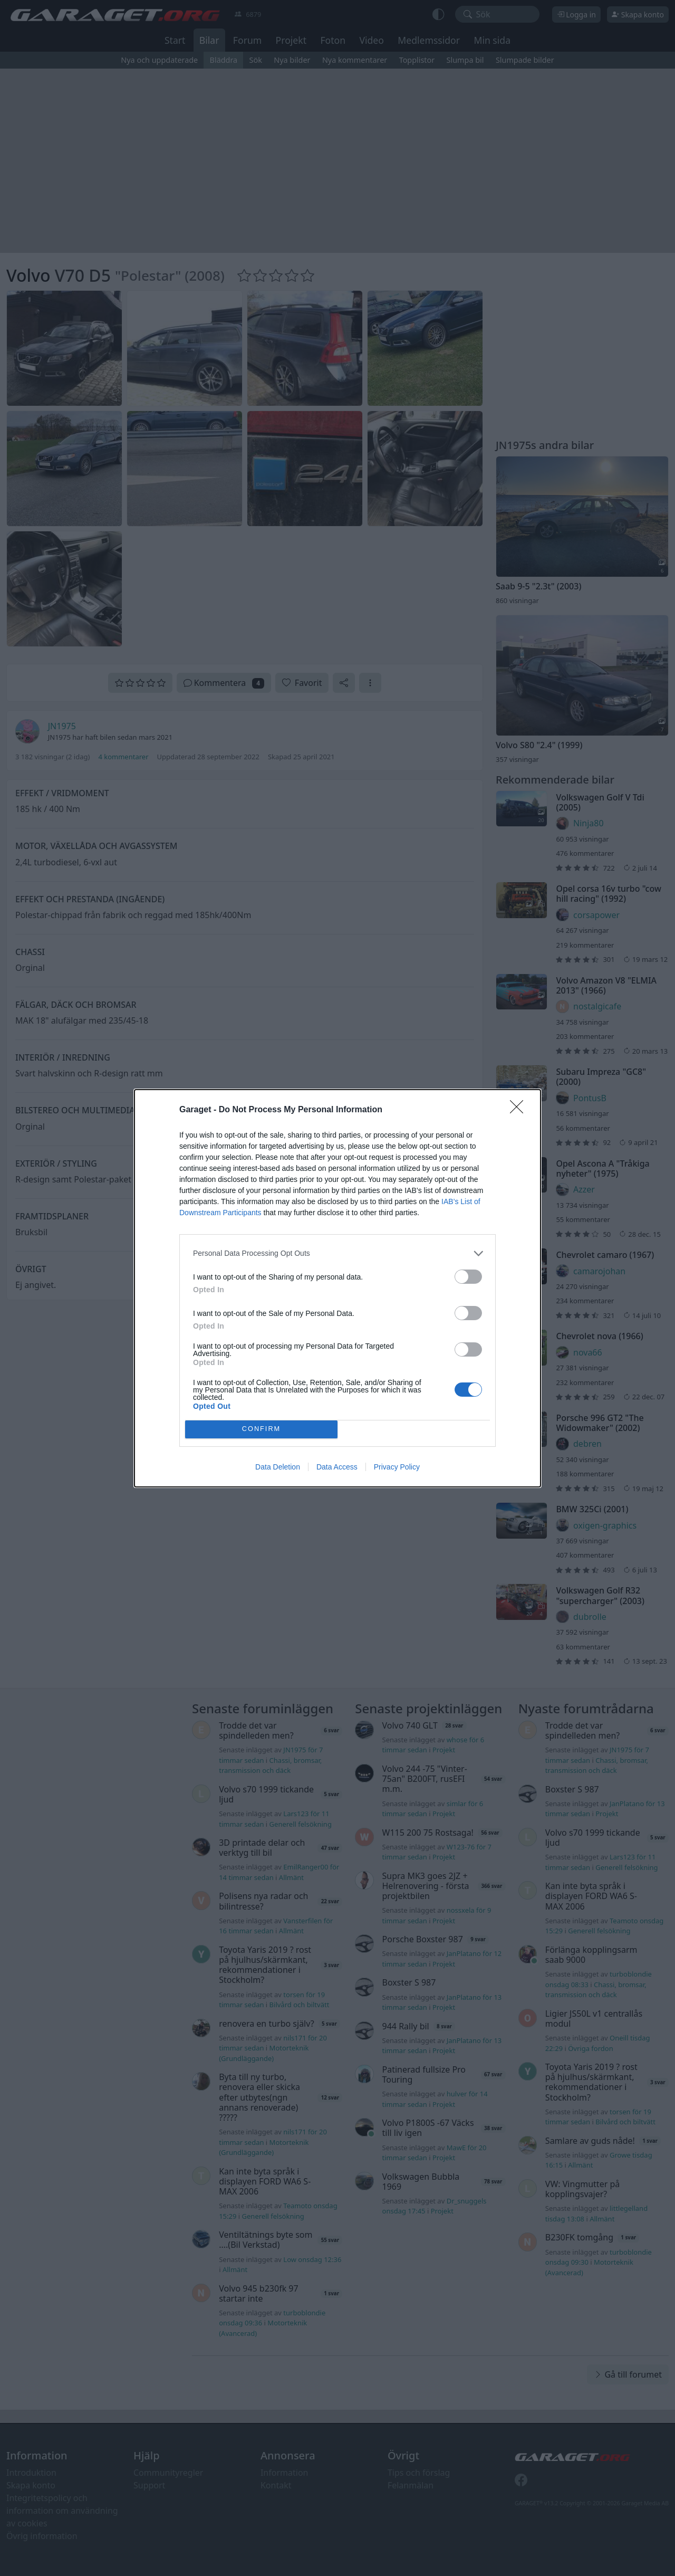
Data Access (337, 1467)
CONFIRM (261, 1429)
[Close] (520, 1110)
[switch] (468, 1277)
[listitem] (337, 1253)
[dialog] (337, 1288)
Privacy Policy (397, 1467)
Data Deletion (277, 1467)
